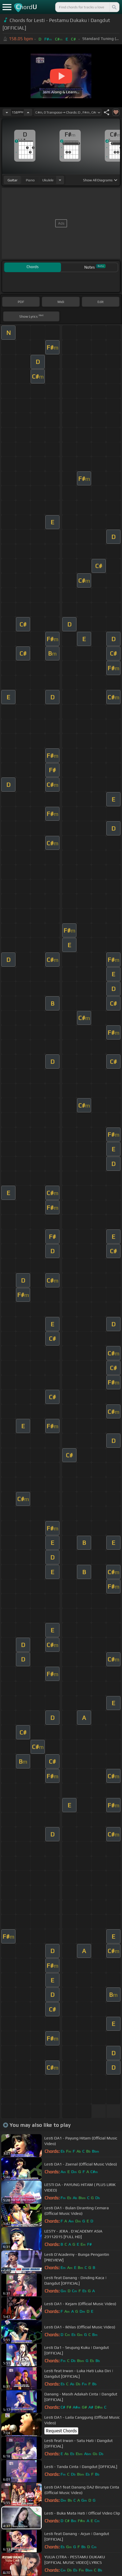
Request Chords (61, 2430)
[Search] (113, 7)
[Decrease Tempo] (7, 112)
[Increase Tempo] (28, 112)
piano (30, 180)
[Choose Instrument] (60, 180)
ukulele (47, 180)
